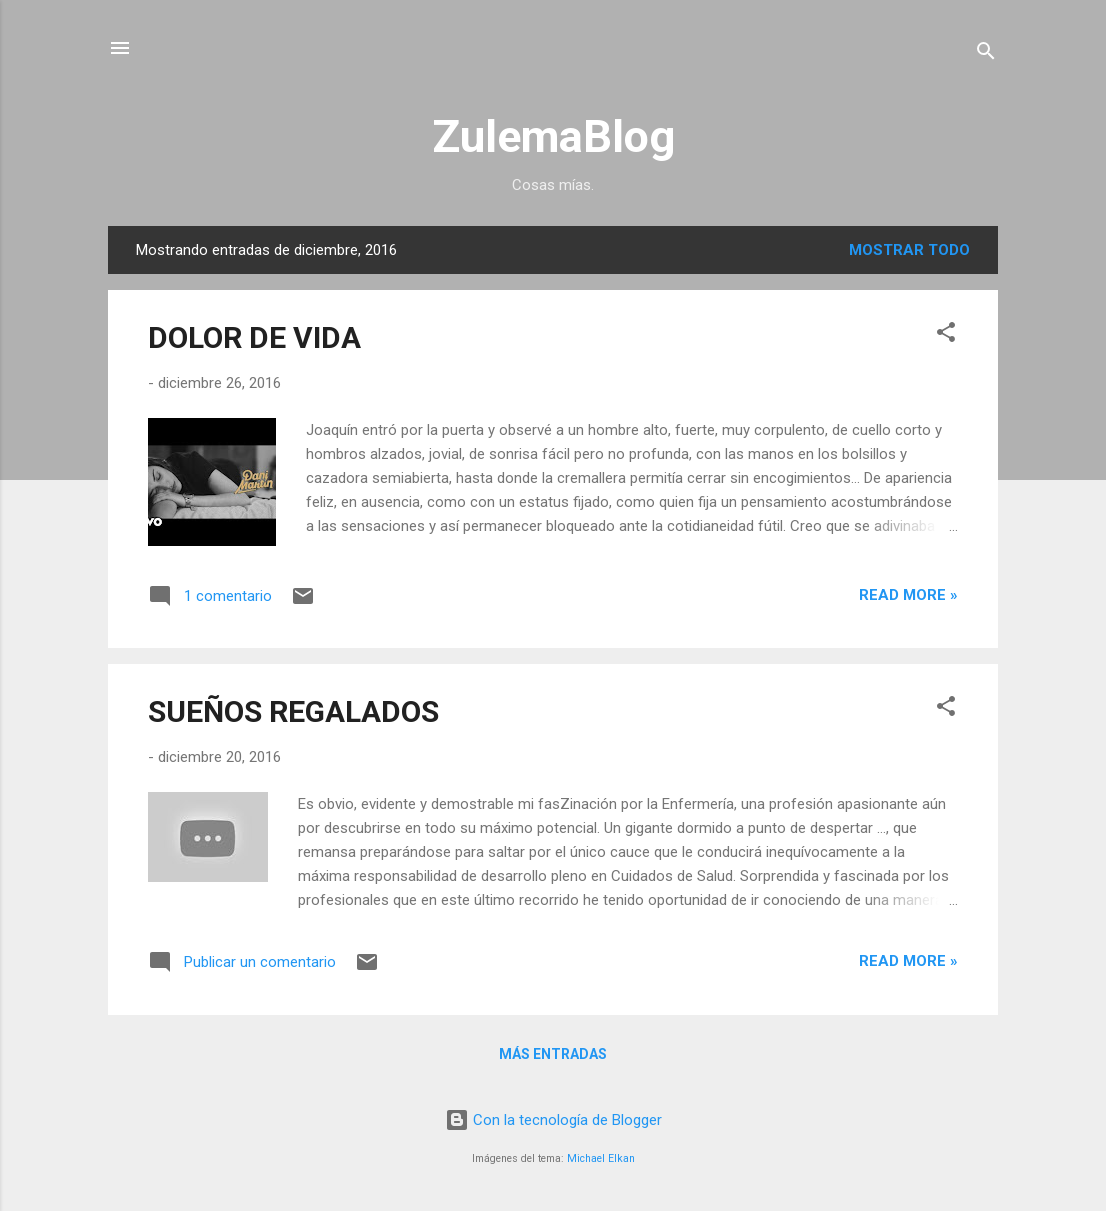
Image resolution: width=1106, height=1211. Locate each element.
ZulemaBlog (553, 136)
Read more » (908, 595)
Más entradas (553, 1054)
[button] (946, 335)
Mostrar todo (909, 250)
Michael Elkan (601, 1158)
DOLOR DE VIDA (254, 337)
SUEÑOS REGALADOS (293, 711)
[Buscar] (986, 54)
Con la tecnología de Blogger (553, 1120)
